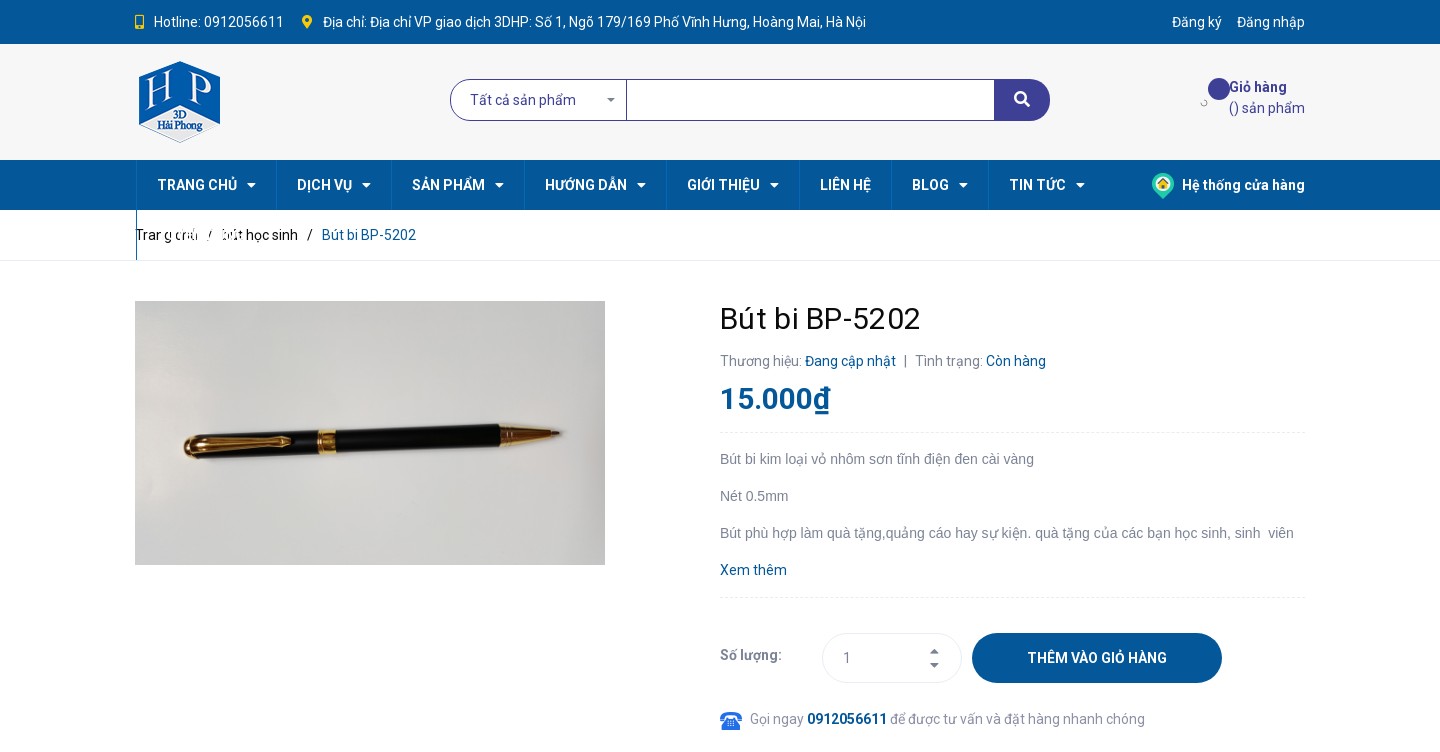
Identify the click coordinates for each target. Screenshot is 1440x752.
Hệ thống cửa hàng (1228, 185)
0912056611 (244, 22)
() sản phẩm (1267, 96)
